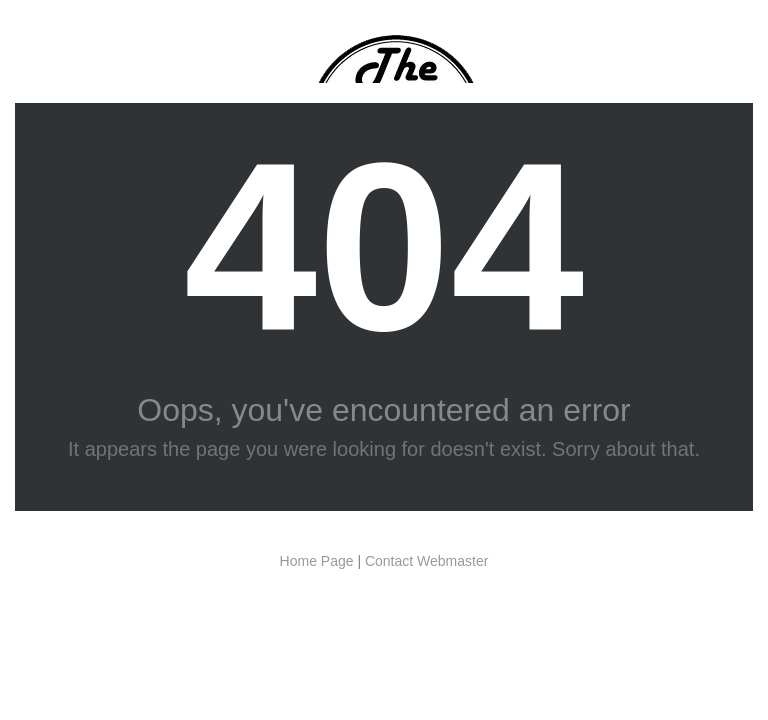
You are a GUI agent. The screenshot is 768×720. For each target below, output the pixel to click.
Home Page (317, 561)
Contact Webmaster (426, 561)
